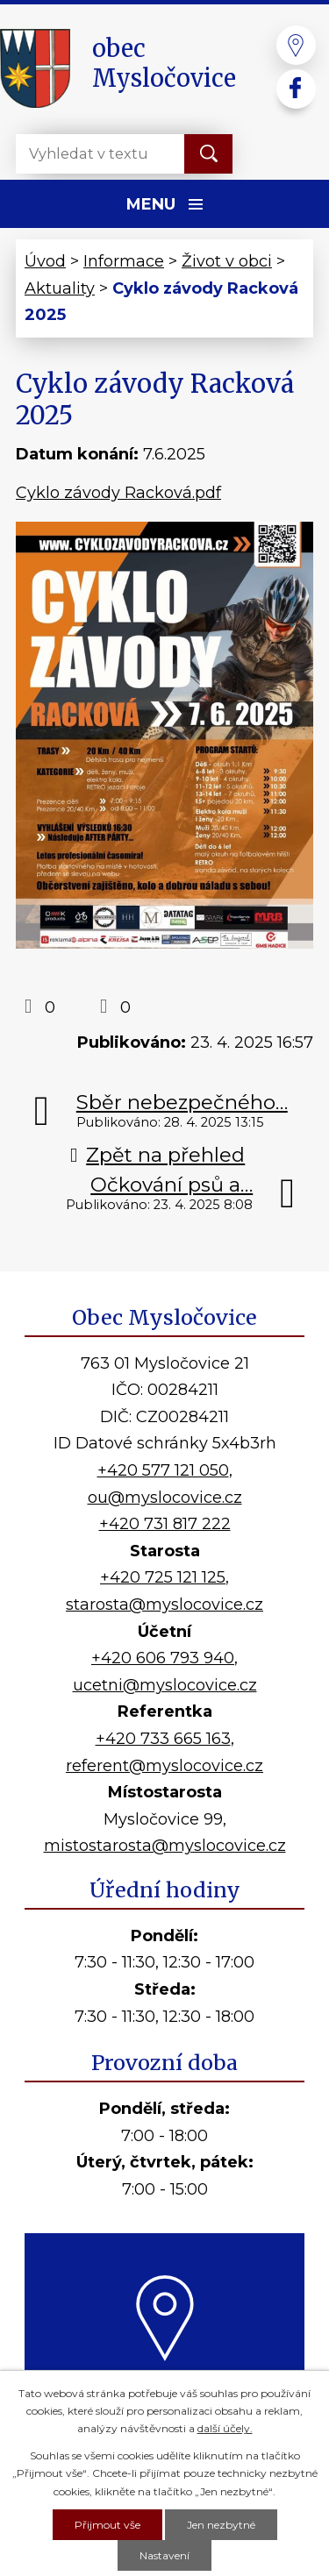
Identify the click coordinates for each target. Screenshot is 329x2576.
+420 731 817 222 (165, 1524)
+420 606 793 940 (162, 1658)
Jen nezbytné (221, 2524)
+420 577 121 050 (163, 1470)
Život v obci (227, 261)
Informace (123, 261)
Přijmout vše (107, 2524)
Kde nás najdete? (164, 2380)
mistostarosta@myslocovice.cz (165, 1845)
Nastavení (164, 2555)
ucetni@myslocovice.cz (165, 1685)
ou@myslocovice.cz (165, 1497)
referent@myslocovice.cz (164, 1765)
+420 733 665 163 (163, 1738)
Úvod (45, 261)
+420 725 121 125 (162, 1577)
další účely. (225, 2428)
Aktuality (60, 288)
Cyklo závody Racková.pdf (118, 492)
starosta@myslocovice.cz (164, 1604)
